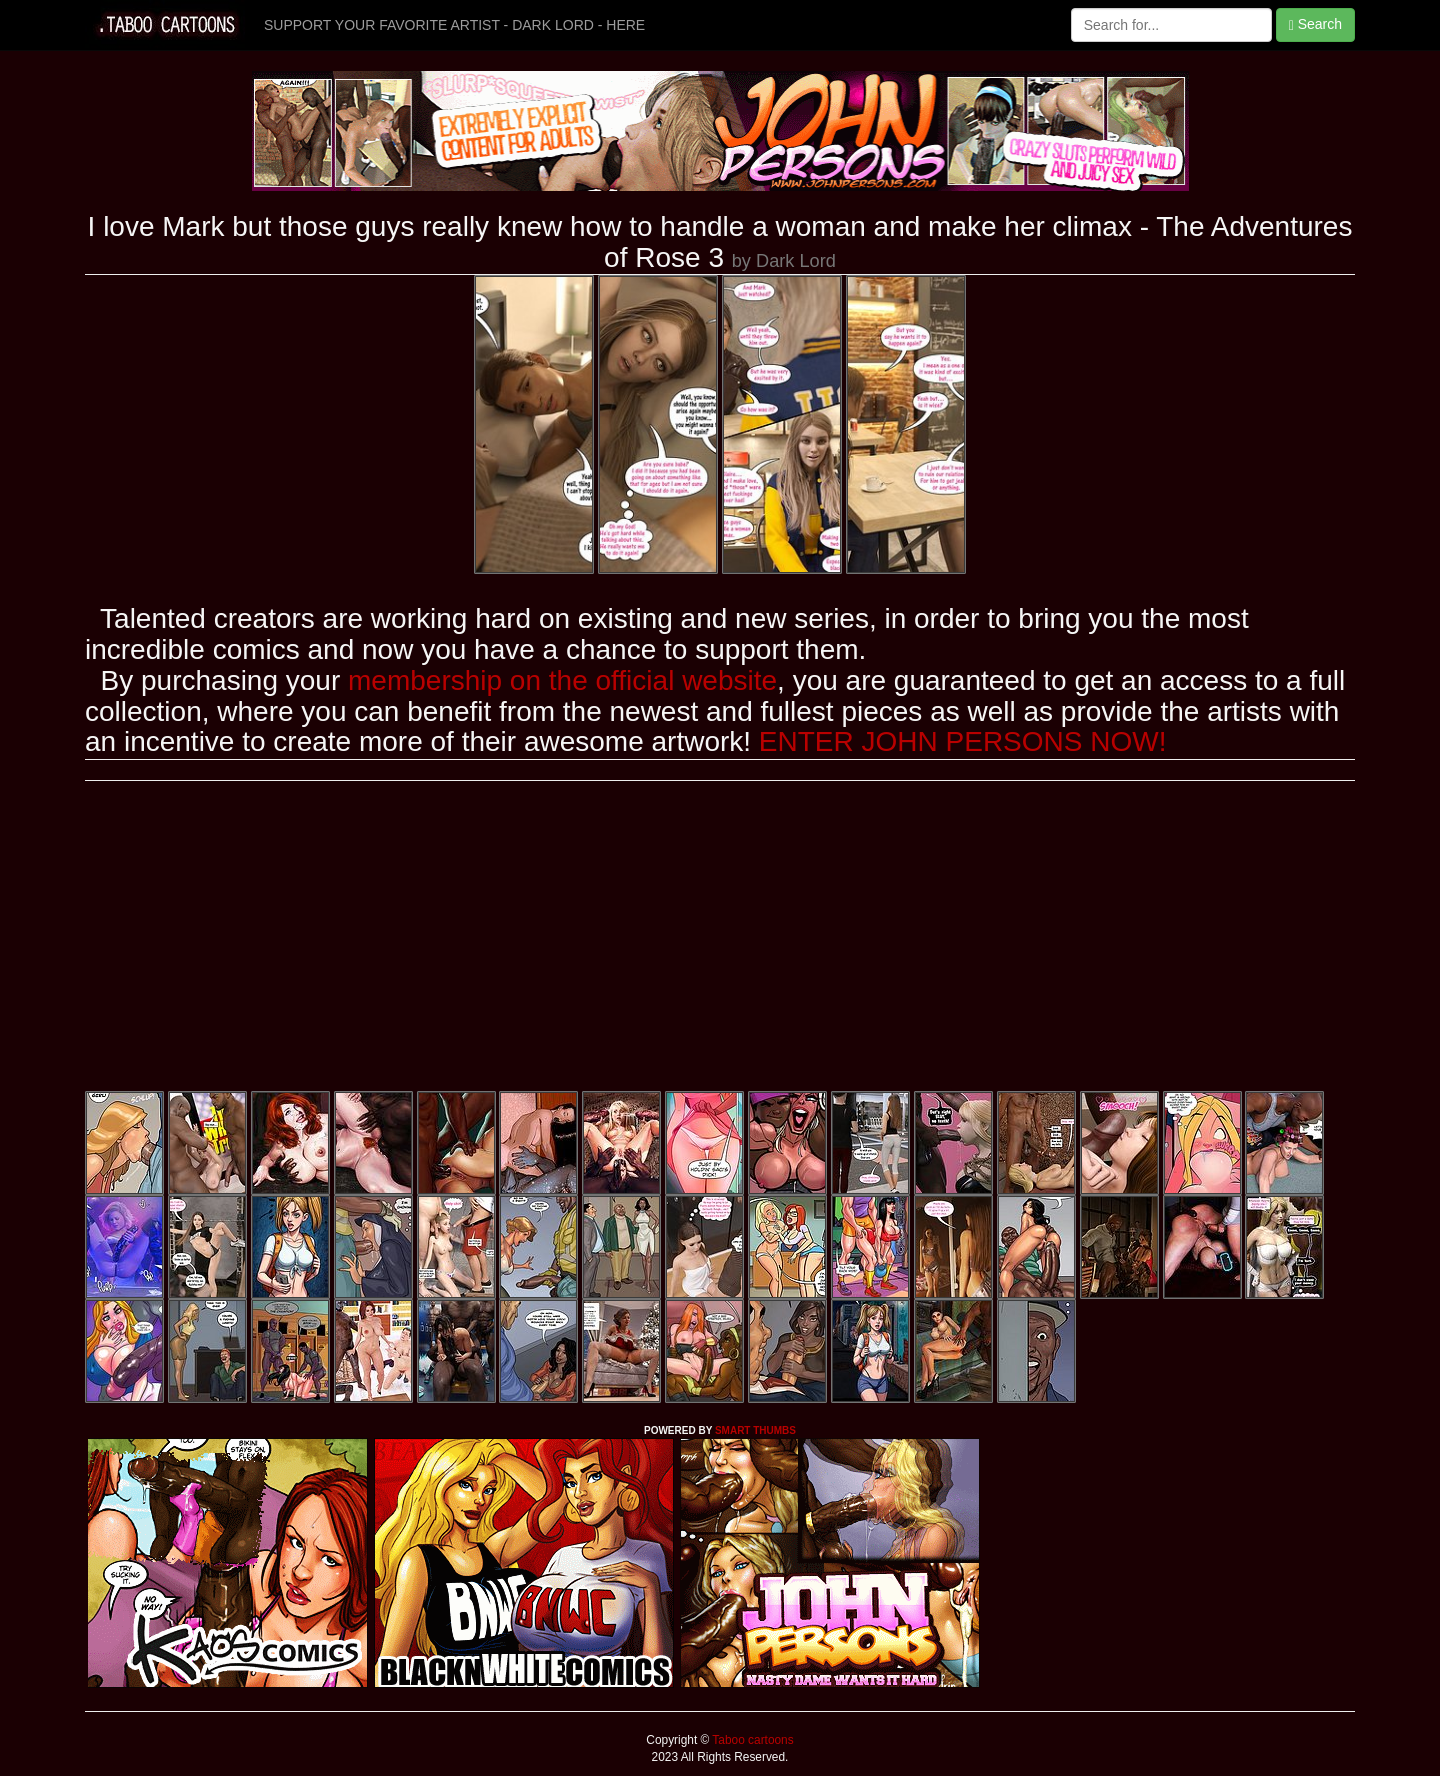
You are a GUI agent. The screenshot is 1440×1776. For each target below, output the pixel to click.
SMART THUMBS (755, 1430)
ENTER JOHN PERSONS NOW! (963, 741)
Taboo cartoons (751, 1740)
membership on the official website (562, 680)
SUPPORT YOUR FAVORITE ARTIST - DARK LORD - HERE (454, 25)
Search (1315, 24)
